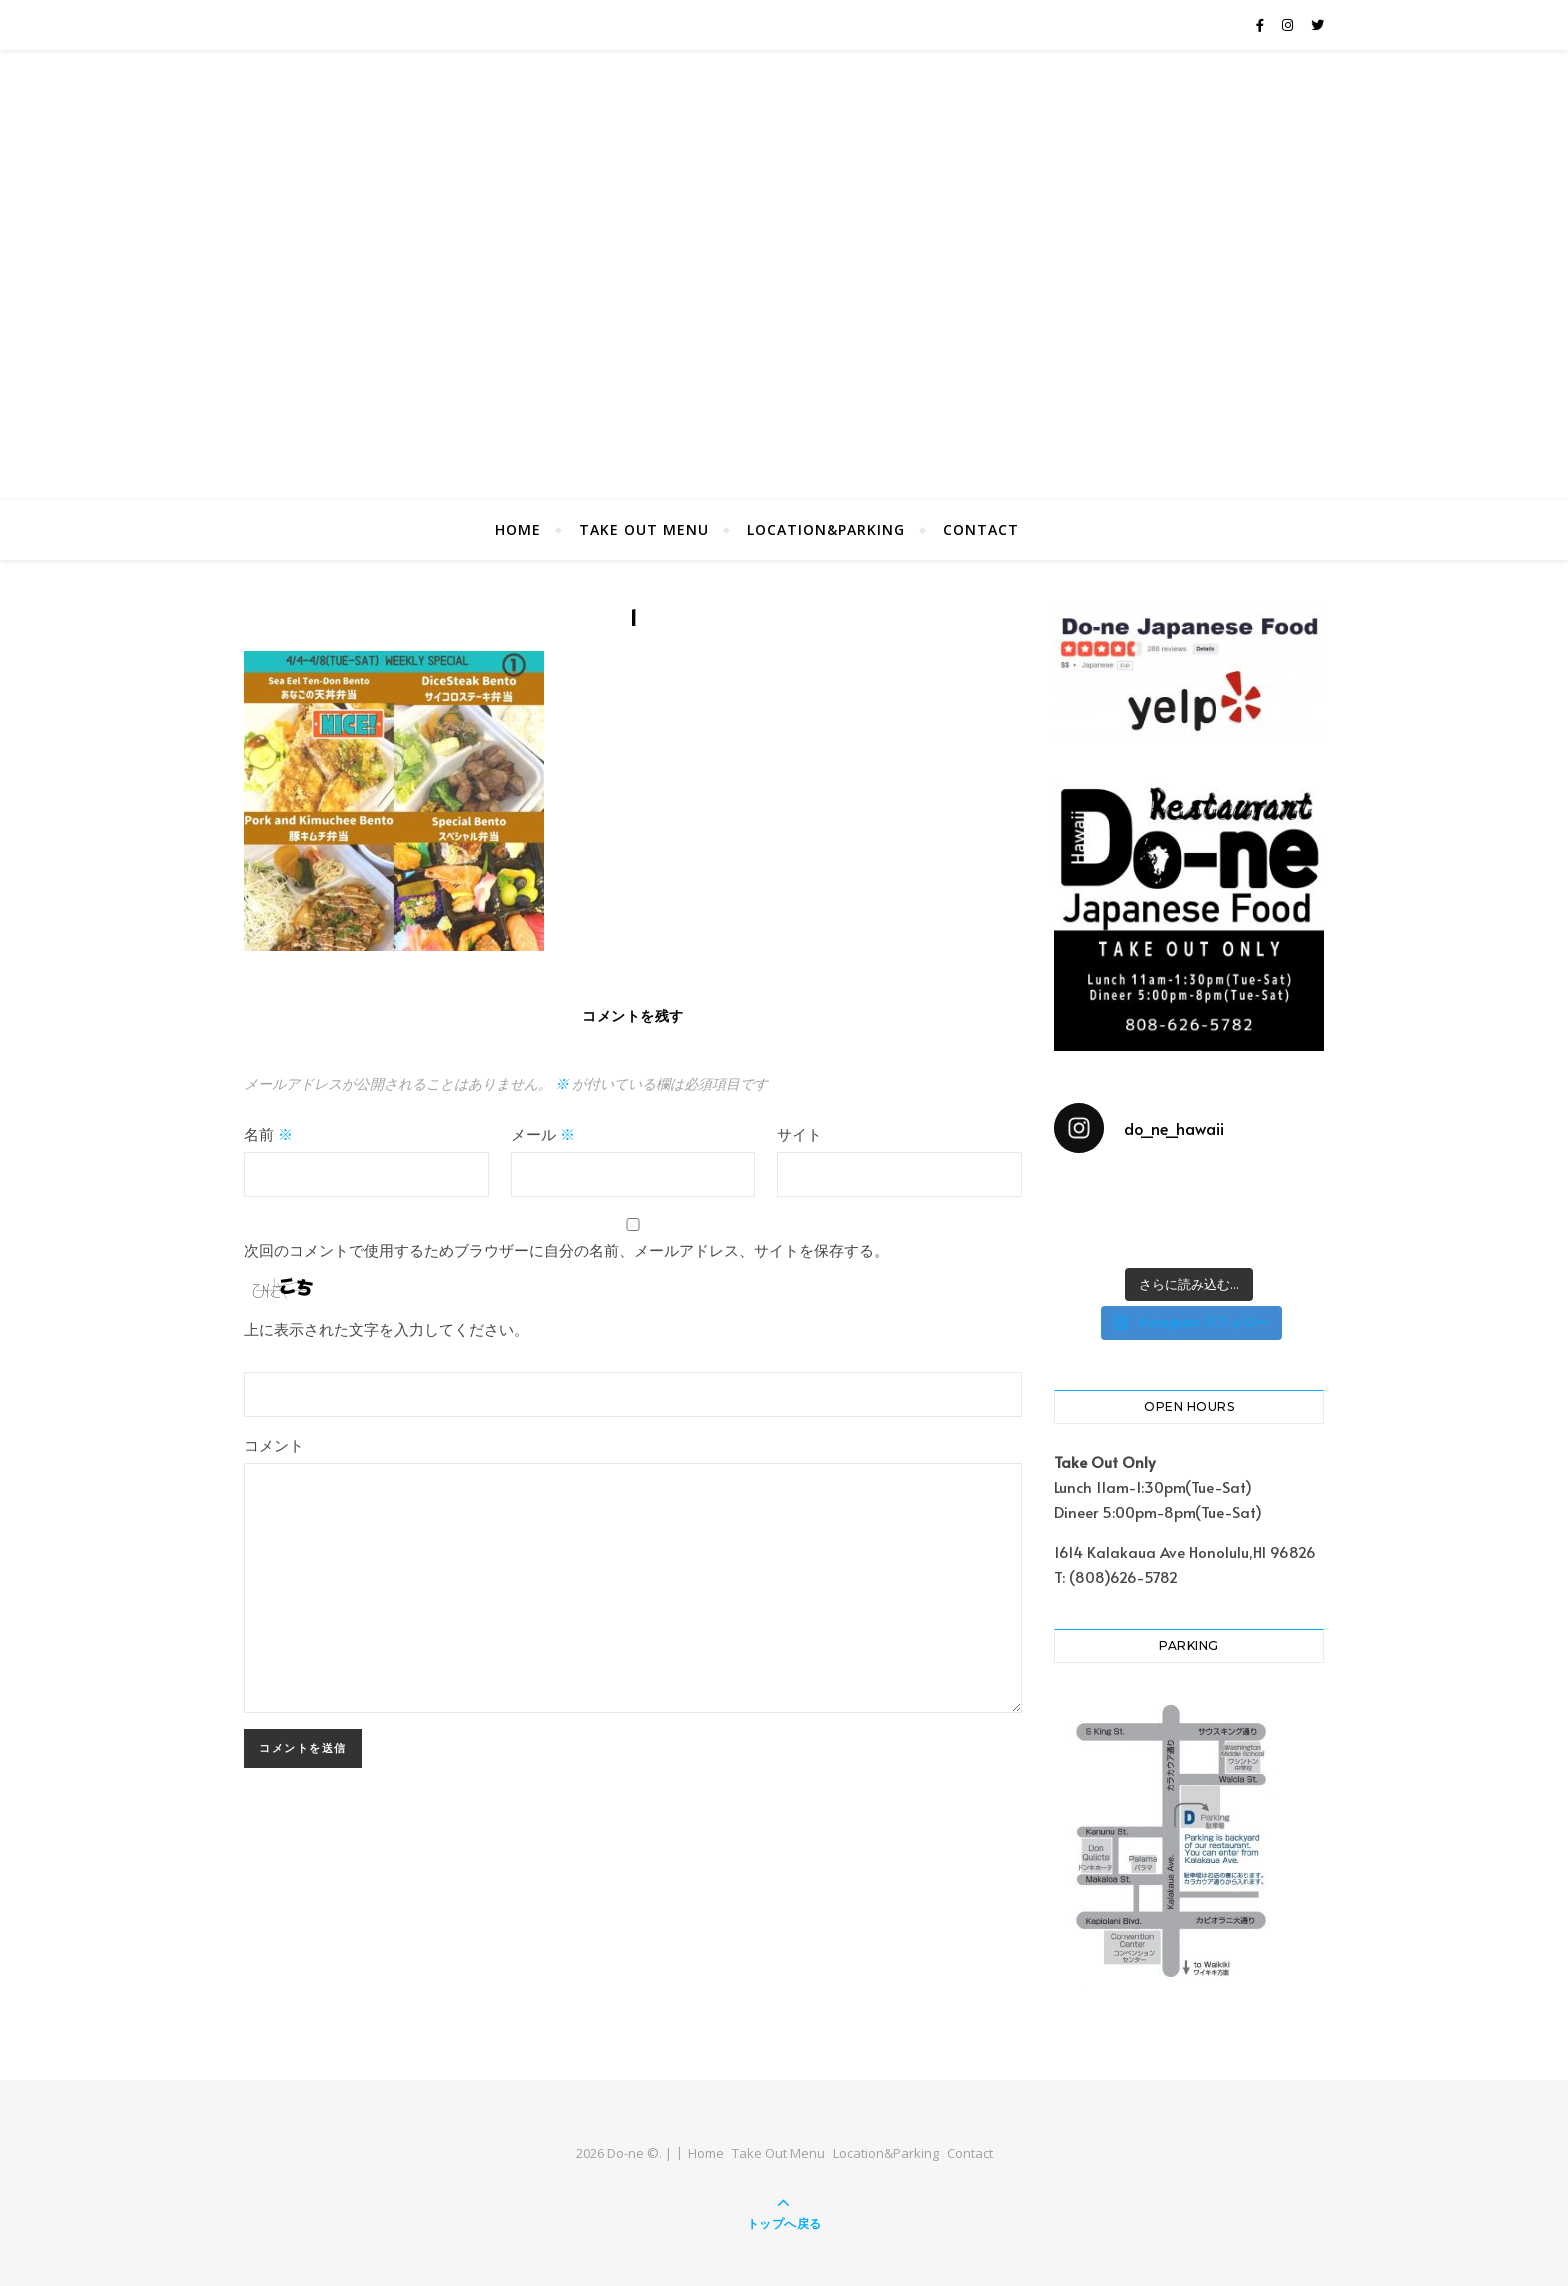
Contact (981, 529)
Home (518, 529)
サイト (799, 1133)
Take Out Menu (644, 529)
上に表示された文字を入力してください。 (386, 1328)
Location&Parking (826, 529)
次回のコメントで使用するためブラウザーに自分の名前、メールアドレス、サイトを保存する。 (566, 1249)
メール (543, 1133)
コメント (274, 1444)
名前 (268, 1133)
